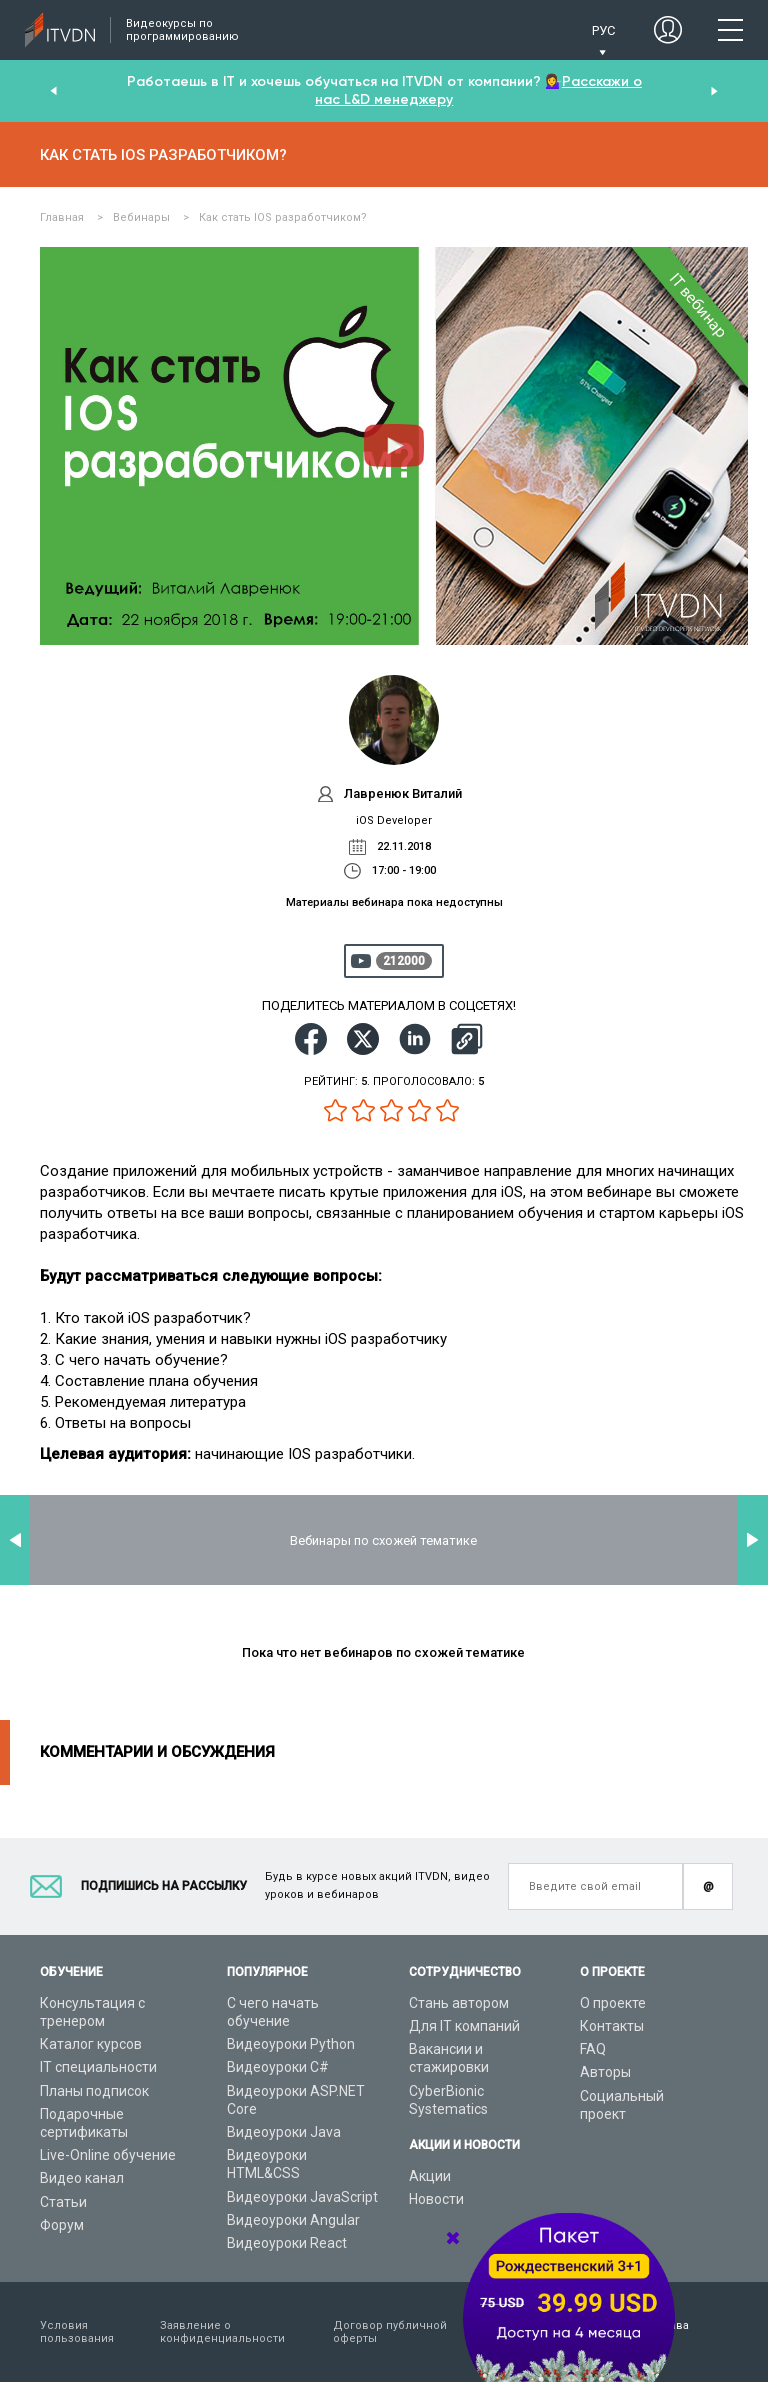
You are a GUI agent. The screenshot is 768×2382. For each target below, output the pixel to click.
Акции (430, 2176)
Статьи (63, 2202)
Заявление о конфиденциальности (222, 2332)
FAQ (593, 2049)
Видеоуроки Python (291, 2044)
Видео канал (82, 2178)
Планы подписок (94, 2091)
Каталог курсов (91, 2044)
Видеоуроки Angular (293, 2220)
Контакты (612, 2026)
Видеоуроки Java (284, 2132)
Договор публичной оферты (390, 2332)
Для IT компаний (464, 2026)
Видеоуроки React (287, 2243)
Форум (62, 2225)
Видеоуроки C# (278, 2067)
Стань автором (459, 2003)
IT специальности (98, 2067)
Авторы (605, 2072)
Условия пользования (77, 2332)
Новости (436, 2199)
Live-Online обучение (108, 2155)
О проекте (613, 2003)
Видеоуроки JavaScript (302, 2197)
